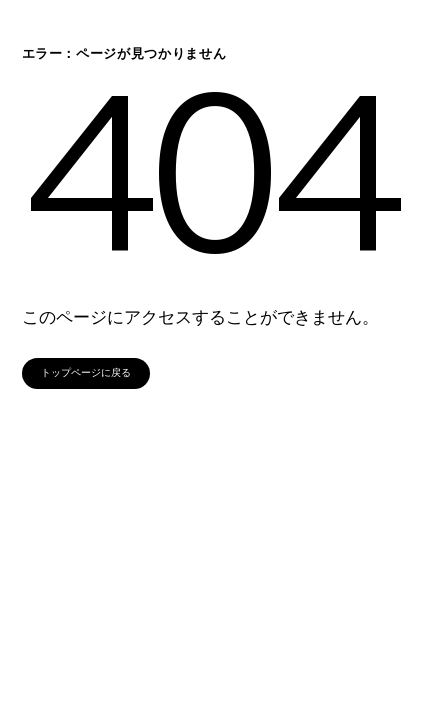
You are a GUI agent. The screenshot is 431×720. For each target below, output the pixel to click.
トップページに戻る (86, 372)
